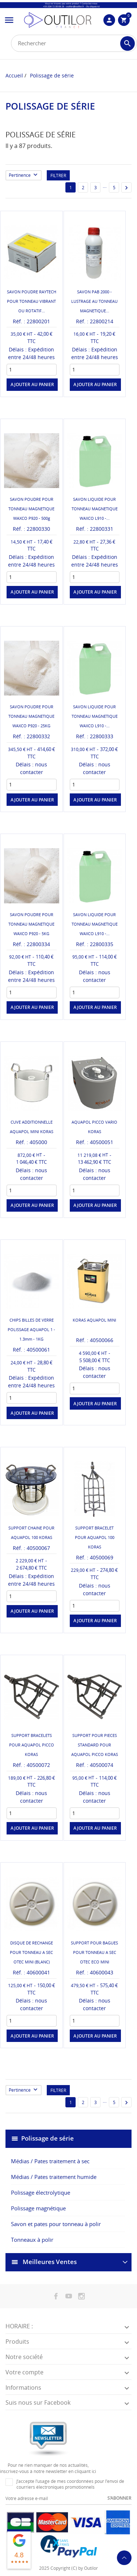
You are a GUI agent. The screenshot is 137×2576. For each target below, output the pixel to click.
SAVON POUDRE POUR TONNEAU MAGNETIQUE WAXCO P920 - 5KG (31, 924)
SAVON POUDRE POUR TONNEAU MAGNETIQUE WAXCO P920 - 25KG (31, 716)
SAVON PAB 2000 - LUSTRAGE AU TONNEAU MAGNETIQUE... (94, 301)
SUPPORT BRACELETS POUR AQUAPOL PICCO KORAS (31, 1745)
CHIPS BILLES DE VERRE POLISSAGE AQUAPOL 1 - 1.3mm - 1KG (31, 1329)
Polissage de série (47, 2138)
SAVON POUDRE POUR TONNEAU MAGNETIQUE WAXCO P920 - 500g (31, 508)
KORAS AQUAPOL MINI (94, 1320)
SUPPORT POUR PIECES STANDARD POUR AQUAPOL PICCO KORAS (94, 1745)
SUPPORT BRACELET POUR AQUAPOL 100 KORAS (94, 1537)
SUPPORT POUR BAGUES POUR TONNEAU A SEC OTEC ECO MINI (94, 1952)
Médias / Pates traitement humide (53, 2176)
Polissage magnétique (38, 2208)
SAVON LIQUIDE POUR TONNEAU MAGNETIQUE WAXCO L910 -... (95, 508)
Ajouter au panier (32, 384)
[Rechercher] (74, 43)
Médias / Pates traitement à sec (50, 2161)
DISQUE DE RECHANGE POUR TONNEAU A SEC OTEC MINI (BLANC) (31, 1952)
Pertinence (25, 175)
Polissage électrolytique (40, 2192)
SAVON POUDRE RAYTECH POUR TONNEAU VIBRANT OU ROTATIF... (31, 301)
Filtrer (58, 175)
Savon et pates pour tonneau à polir (56, 2224)
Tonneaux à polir (32, 2239)
